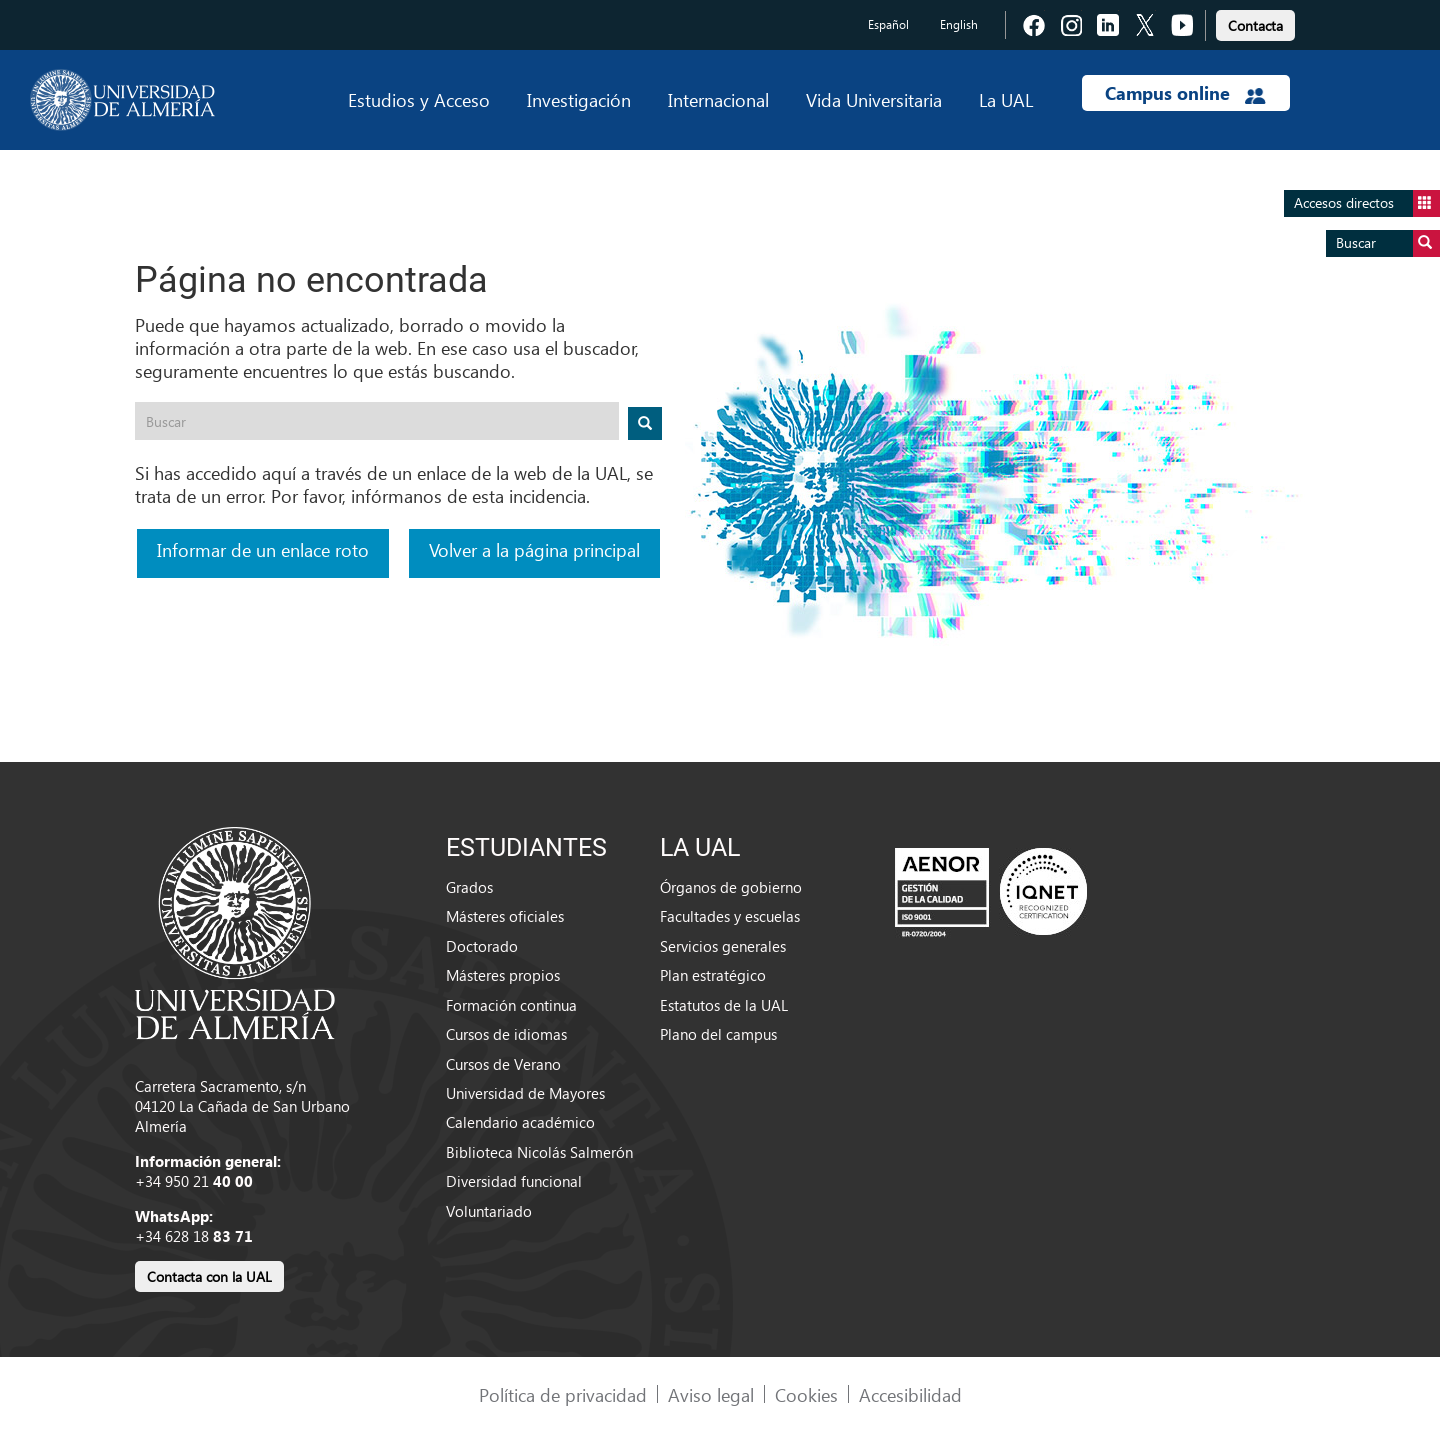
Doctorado (482, 946)
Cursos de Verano (503, 1064)
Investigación (579, 99)
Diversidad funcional (514, 1181)
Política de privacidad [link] (563, 1394)
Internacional (718, 99)
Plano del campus (718, 1034)
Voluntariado (489, 1211)
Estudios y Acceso (419, 99)
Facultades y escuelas (730, 916)
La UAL (1006, 99)
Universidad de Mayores (525, 1093)
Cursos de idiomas (506, 1034)
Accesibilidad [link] (910, 1394)
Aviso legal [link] (711, 1394)
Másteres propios (503, 975)
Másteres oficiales (505, 916)
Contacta (1255, 25)
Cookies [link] (806, 1394)
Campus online (1185, 93)
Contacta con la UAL (209, 1276)
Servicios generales (723, 946)
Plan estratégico (713, 975)
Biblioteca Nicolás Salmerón (539, 1152)
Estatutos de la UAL (724, 1005)
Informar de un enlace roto (263, 549)
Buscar (1388, 243)
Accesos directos (1367, 203)
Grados (469, 887)
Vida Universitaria (874, 99)
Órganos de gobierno (731, 887)
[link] (1255, 22)
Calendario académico (520, 1122)
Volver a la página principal (534, 549)
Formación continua (511, 1005)
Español (888, 24)
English (959, 24)
